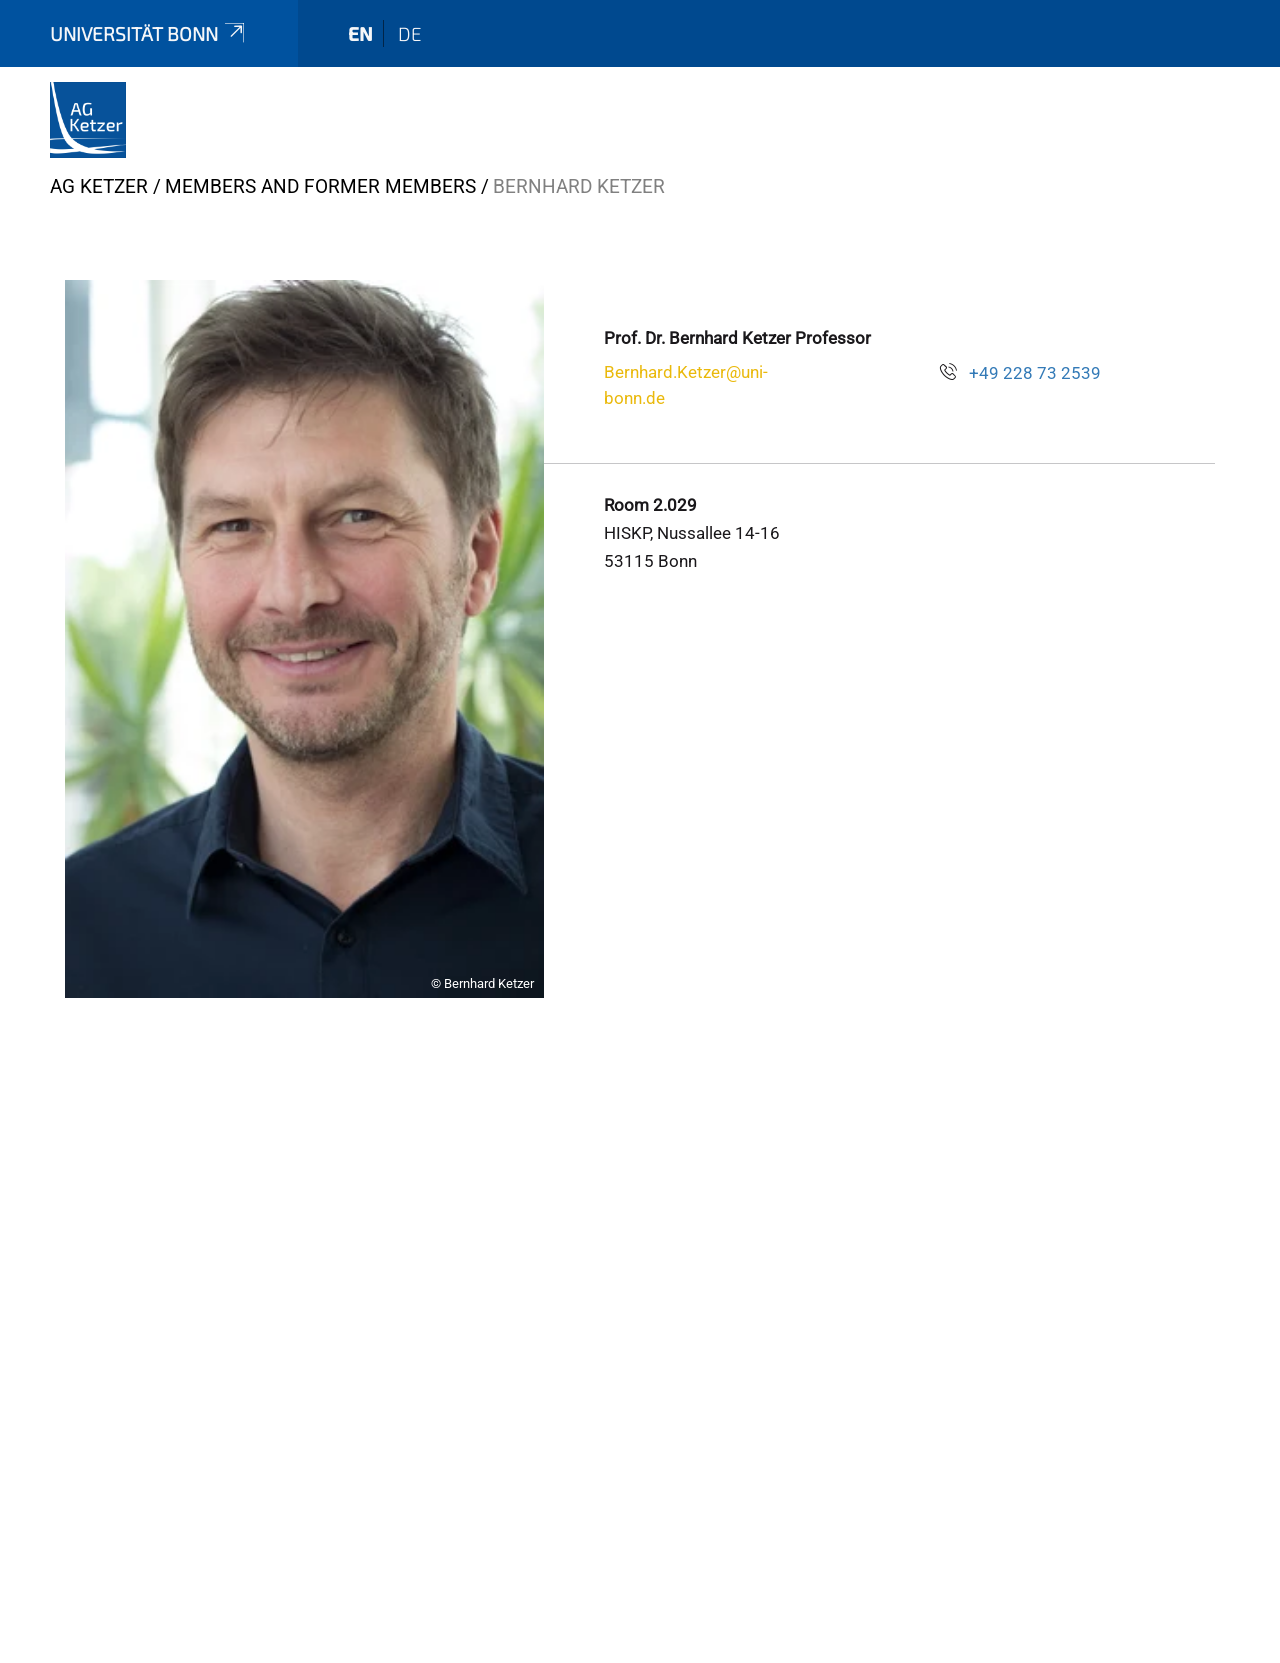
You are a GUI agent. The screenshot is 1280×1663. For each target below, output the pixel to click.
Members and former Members (320, 186)
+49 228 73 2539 (1035, 373)
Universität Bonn (149, 33)
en (360, 33)
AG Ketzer (99, 186)
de (410, 33)
